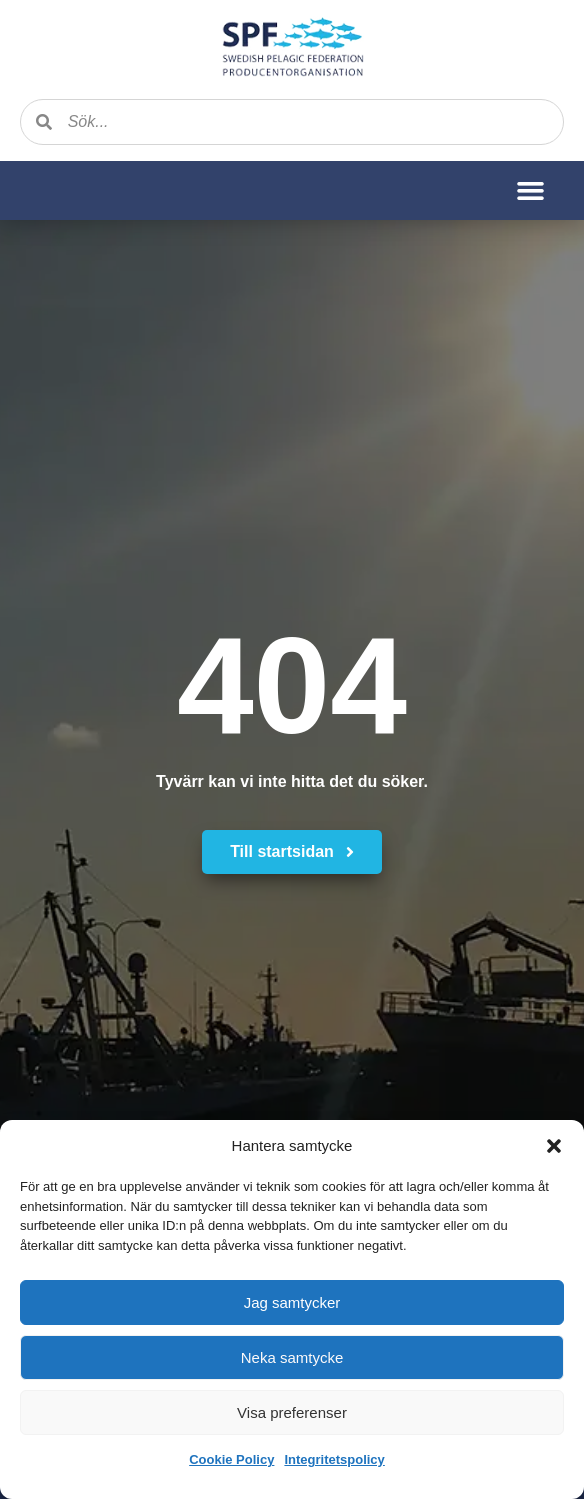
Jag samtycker (292, 1302)
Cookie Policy (231, 1459)
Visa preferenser (292, 1412)
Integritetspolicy (334, 1459)
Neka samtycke (292, 1357)
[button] (554, 1146)
